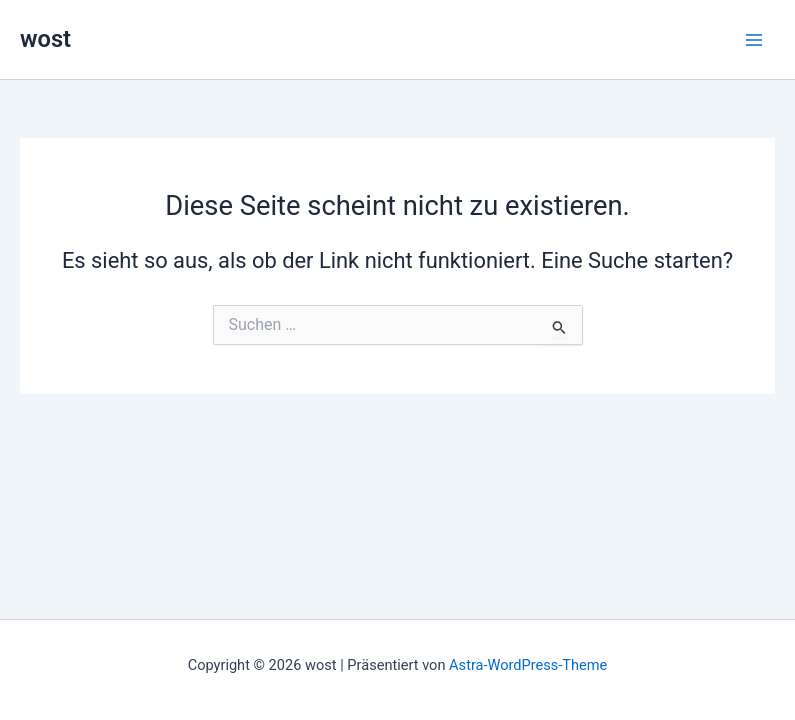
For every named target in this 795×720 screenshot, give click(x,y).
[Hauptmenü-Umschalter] (754, 40)
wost (45, 39)
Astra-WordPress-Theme (528, 665)
